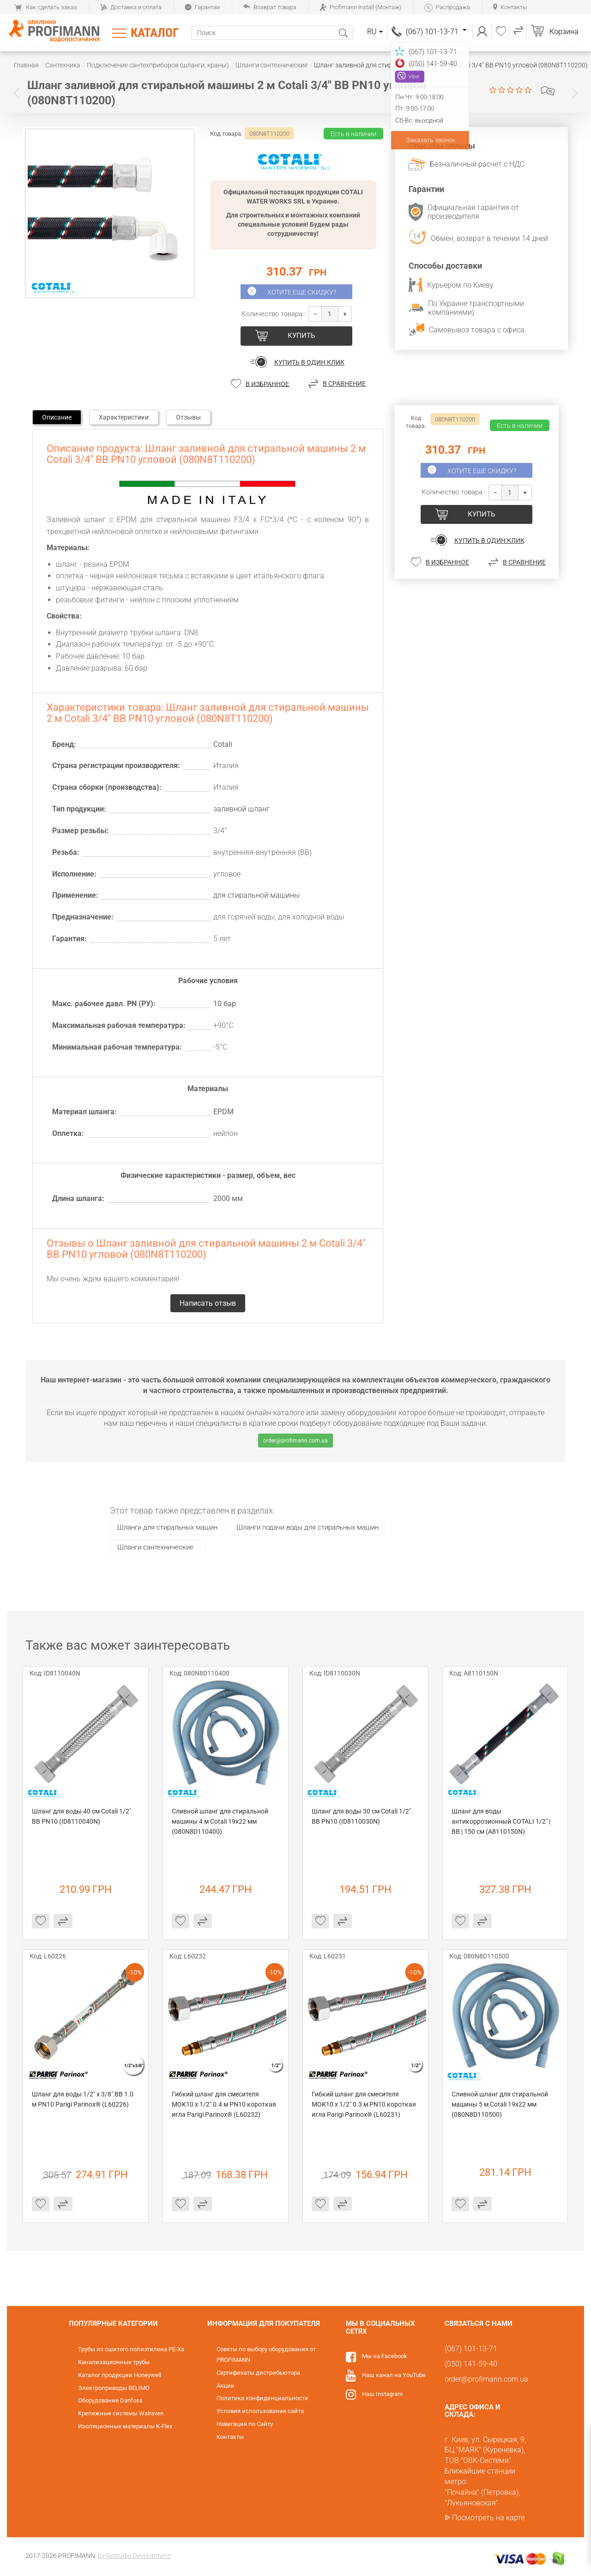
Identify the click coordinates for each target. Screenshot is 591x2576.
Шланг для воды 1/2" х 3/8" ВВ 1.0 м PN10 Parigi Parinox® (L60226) (83, 2099)
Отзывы (188, 417)
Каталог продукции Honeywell (119, 2375)
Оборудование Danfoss (110, 2400)
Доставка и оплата (131, 7)
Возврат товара (269, 7)
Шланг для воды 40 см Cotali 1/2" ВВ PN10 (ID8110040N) (82, 1816)
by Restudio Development (134, 2555)
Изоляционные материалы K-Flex (125, 2426)
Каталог (155, 32)
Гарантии (202, 7)
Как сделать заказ (45, 7)
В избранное (267, 383)
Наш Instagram (382, 2393)
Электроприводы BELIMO (114, 2387)
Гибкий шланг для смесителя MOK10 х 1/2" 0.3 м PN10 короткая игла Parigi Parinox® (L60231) (364, 2104)
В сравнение (344, 383)
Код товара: (226, 133)
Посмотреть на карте (488, 2517)
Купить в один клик (309, 362)
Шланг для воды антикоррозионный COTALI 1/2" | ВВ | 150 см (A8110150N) (502, 1821)
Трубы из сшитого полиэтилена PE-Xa (131, 2349)
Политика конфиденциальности (262, 2398)
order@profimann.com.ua (295, 1440)
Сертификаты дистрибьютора (258, 2372)
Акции (226, 2385)
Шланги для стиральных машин (167, 1527)
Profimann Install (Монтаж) (360, 7)
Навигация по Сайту (245, 2423)
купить (301, 335)
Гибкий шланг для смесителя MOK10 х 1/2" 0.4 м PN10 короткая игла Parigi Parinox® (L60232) (224, 2104)
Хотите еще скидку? (301, 292)
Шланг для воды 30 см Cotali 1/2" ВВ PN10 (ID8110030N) (362, 1816)
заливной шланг (241, 809)
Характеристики (124, 417)
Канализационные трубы (114, 2362)
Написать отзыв (548, 91)
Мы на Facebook (384, 2356)
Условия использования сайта (260, 2411)
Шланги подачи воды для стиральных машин (307, 1527)
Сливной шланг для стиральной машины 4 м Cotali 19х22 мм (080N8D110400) (221, 1821)
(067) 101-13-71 (436, 31)
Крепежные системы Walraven (120, 2413)
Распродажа (447, 7)
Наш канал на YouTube (394, 2375)
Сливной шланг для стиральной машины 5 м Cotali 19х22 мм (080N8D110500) (500, 2104)
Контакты (510, 7)
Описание (57, 417)
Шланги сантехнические (155, 1547)
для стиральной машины (256, 895)
